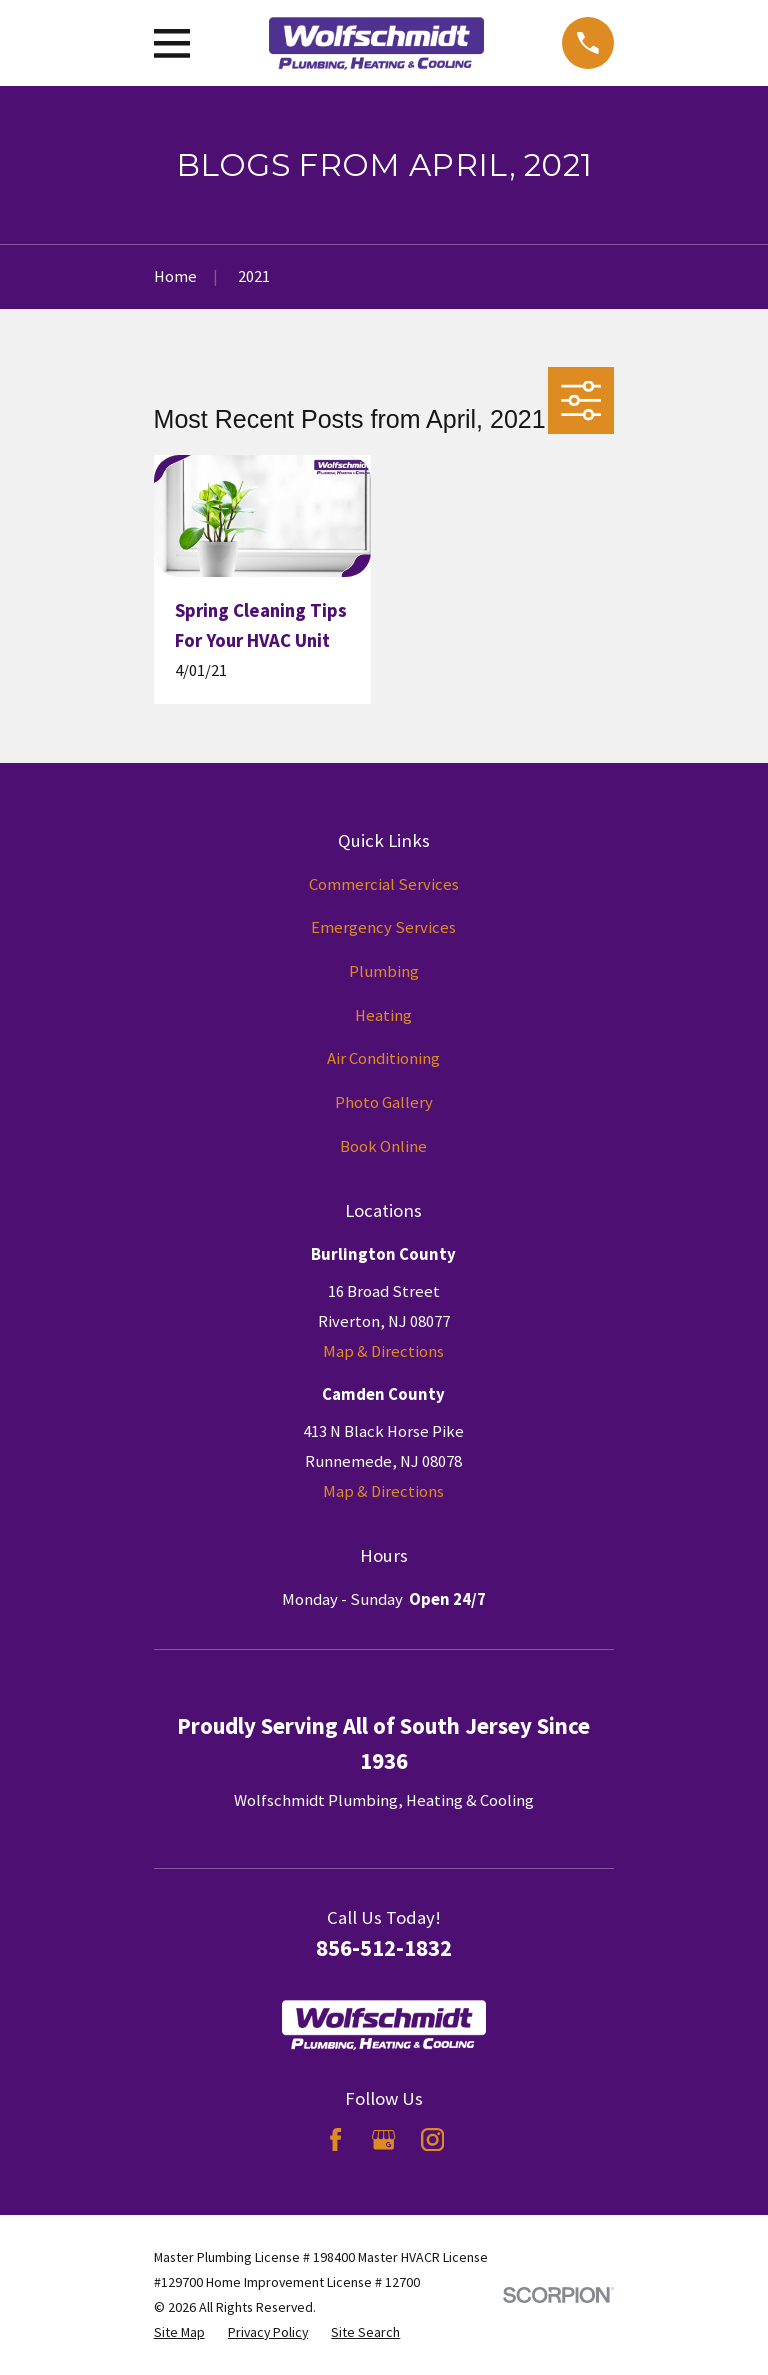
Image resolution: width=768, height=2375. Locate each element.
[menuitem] (179, 2332)
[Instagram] (432, 2139)
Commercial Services (384, 884)
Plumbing (384, 971)
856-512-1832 (384, 1947)
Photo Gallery (384, 1102)
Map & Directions (383, 1351)
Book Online (383, 1146)
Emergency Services (383, 927)
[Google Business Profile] (383, 2139)
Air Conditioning (383, 1058)
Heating (383, 1015)
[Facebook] (335, 2139)
